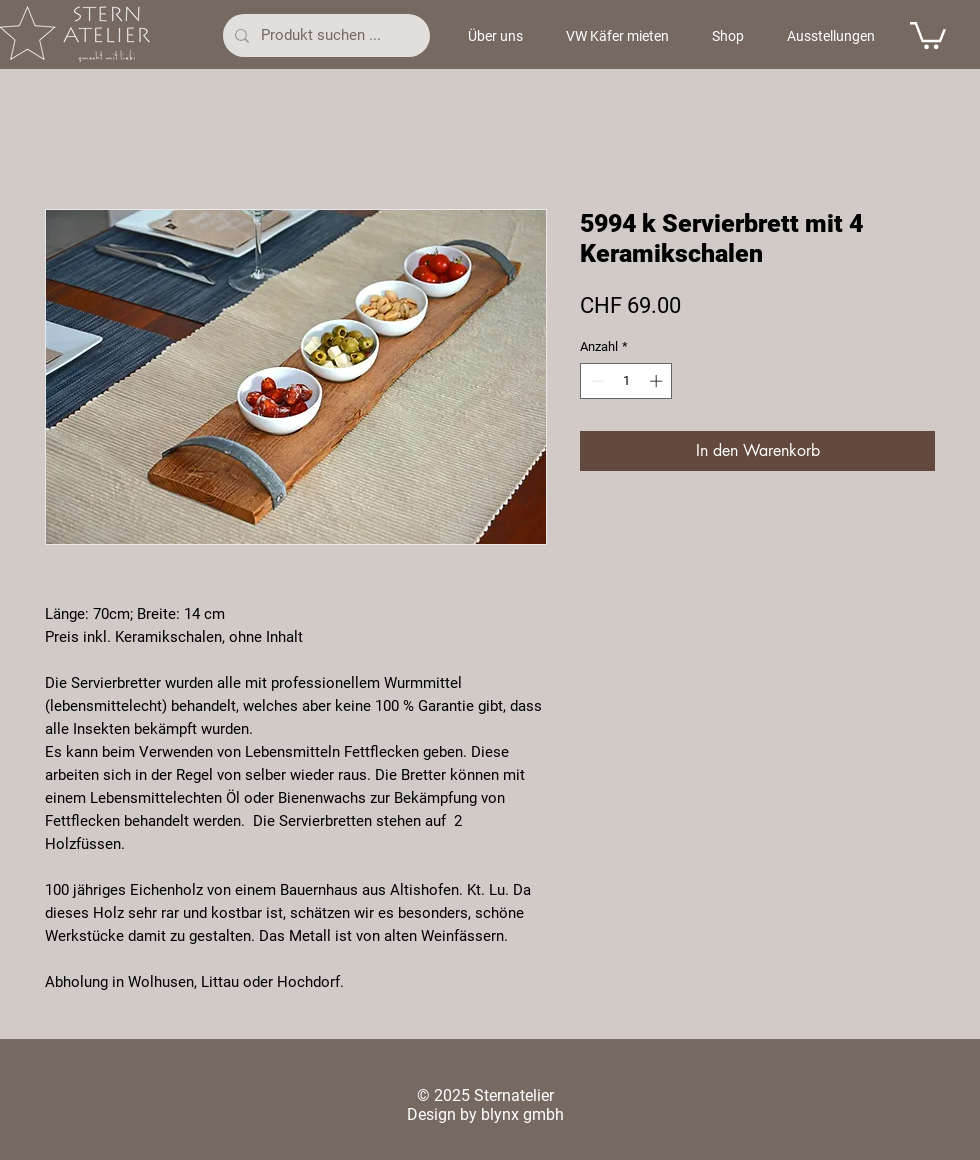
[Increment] (658, 381)
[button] (928, 34)
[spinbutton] (626, 381)
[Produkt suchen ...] (324, 35)
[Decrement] (595, 381)
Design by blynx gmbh (485, 1114)
